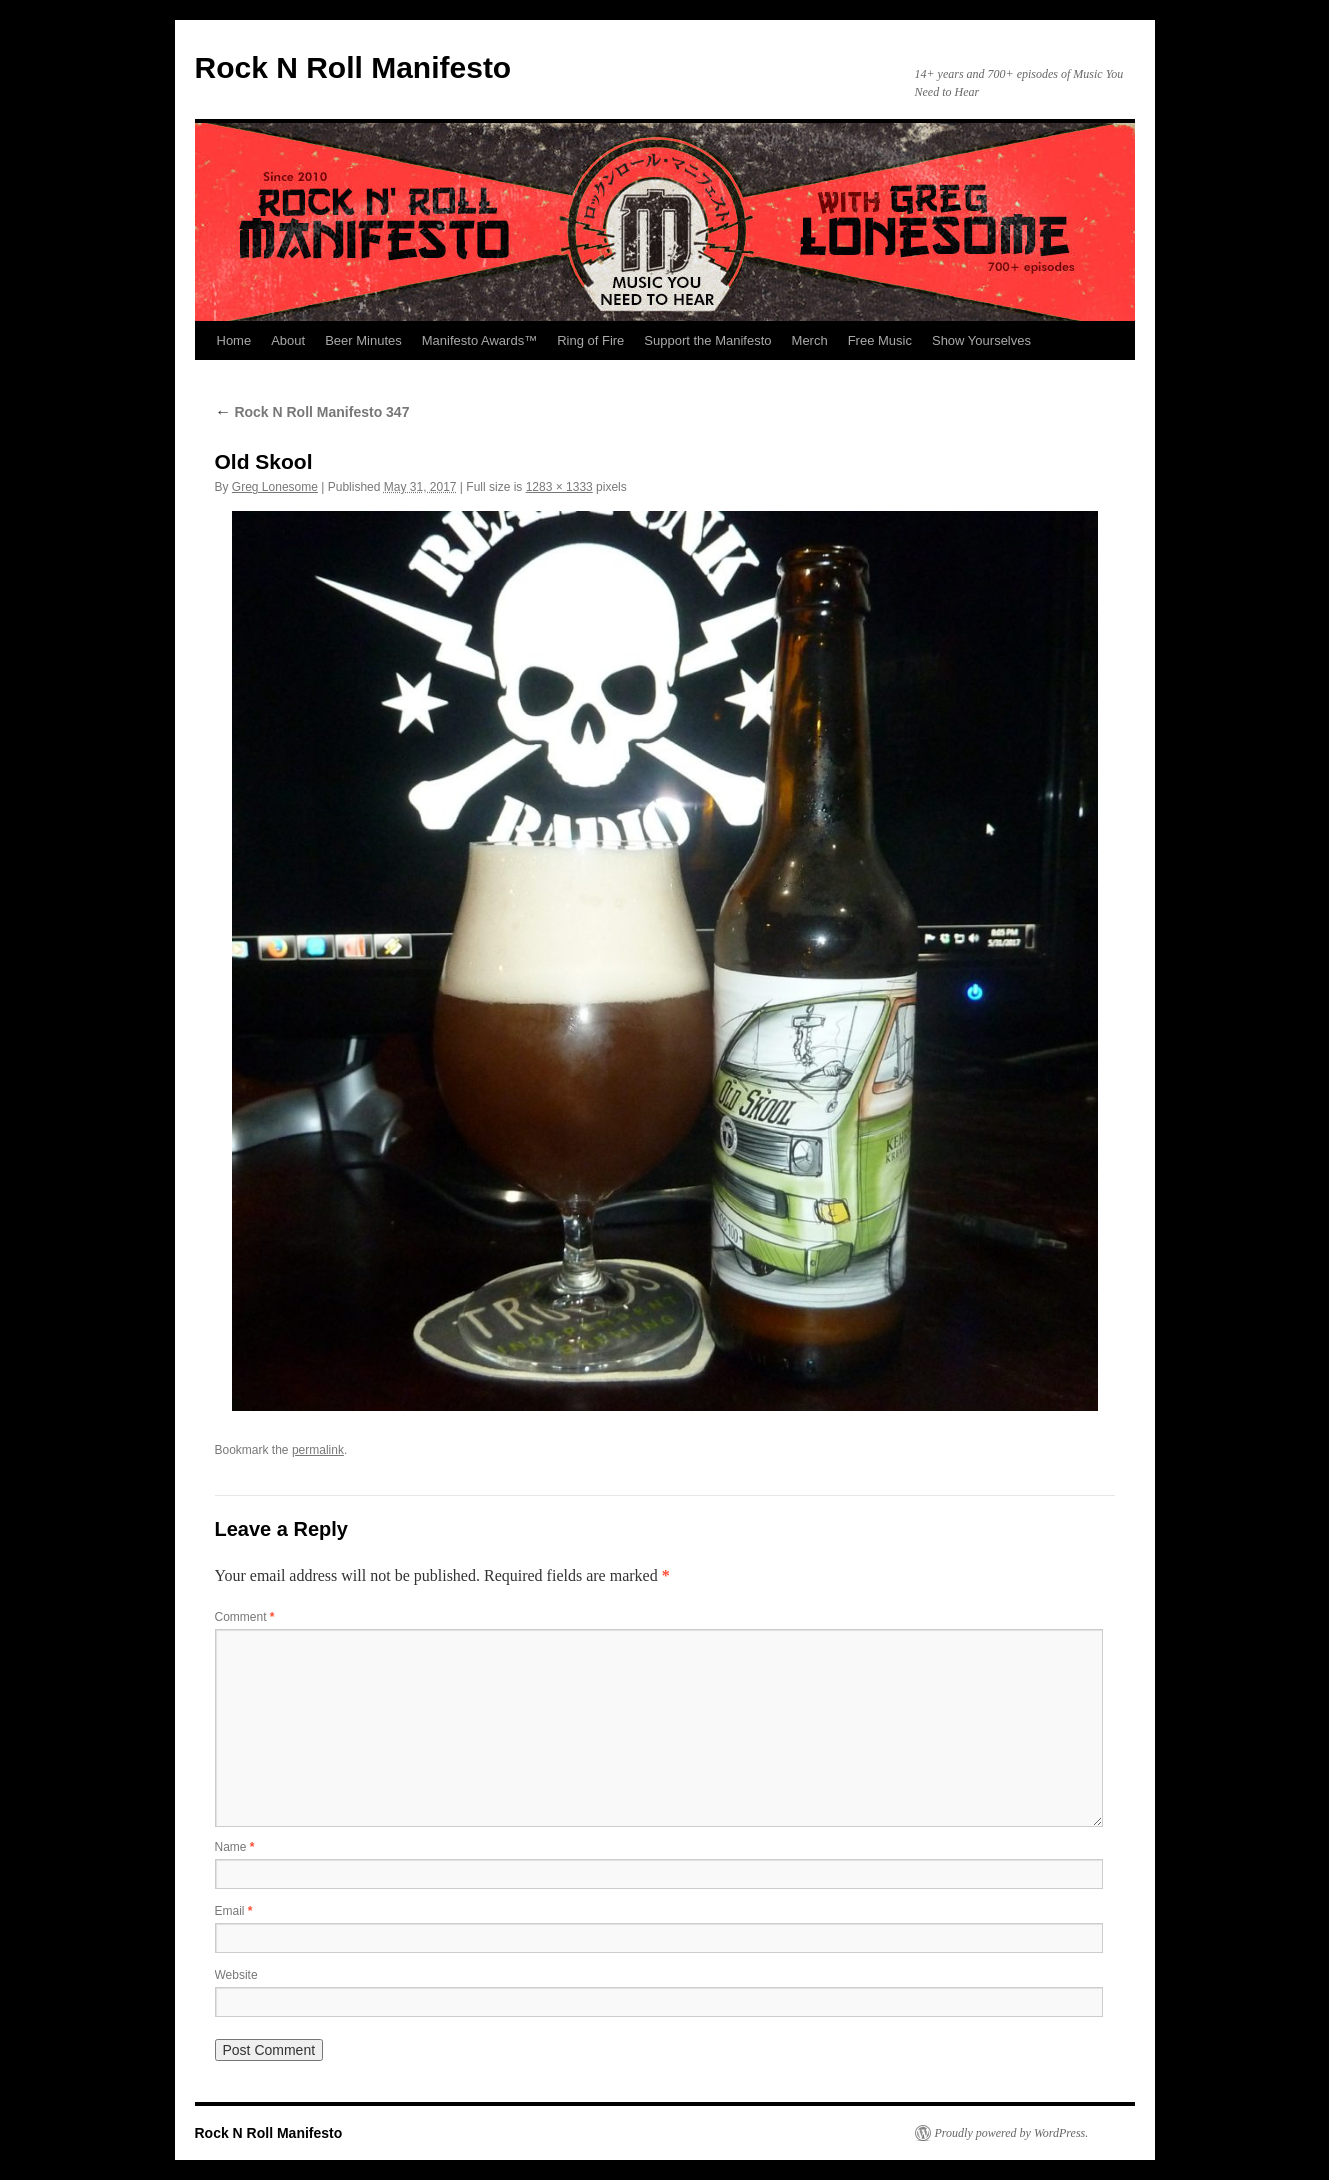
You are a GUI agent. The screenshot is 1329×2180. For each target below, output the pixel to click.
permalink (318, 1450)
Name (235, 1847)
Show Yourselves (981, 340)
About (288, 340)
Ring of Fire (590, 340)
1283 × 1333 (559, 487)
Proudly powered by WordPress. (1012, 2133)
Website (236, 1975)
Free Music (880, 340)
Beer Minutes (363, 340)
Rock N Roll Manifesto (353, 67)
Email (234, 1911)
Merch (810, 340)
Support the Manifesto (707, 340)
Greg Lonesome (275, 487)
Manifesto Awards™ (479, 340)
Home (234, 340)
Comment (245, 1617)
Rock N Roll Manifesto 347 (312, 412)
